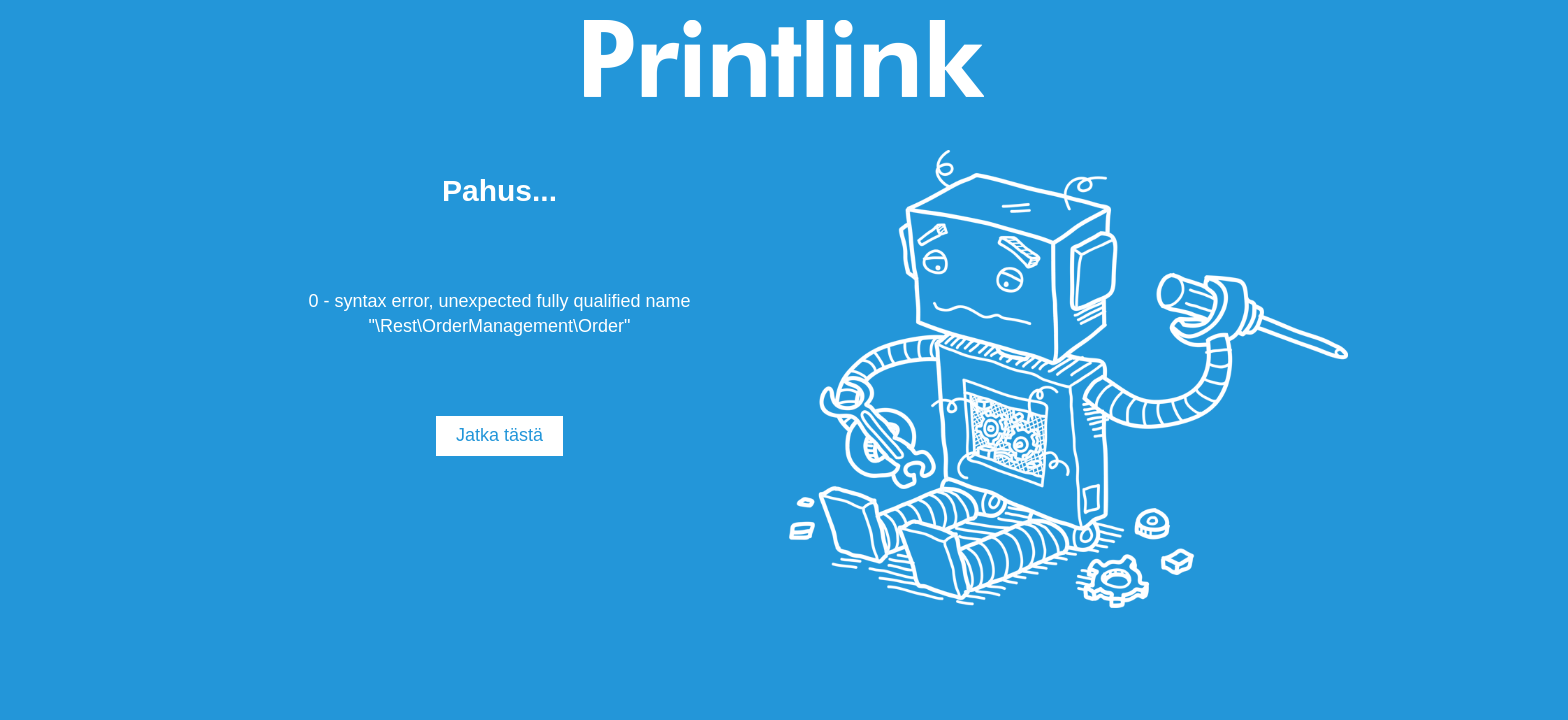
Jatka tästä (499, 435)
